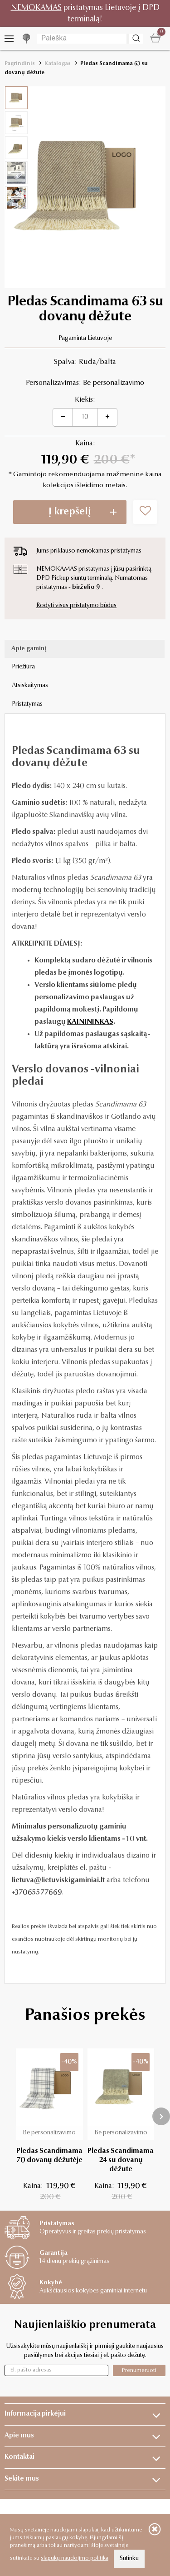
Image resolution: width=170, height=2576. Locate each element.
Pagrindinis (20, 63)
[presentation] (161, 2116)
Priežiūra (23, 667)
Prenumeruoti (139, 2370)
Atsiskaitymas (30, 686)
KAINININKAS (90, 1022)
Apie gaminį (29, 649)
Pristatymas (27, 704)
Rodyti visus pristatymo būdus (76, 606)
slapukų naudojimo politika (74, 2558)
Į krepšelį (70, 512)
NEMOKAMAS (36, 8)
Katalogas (57, 63)
